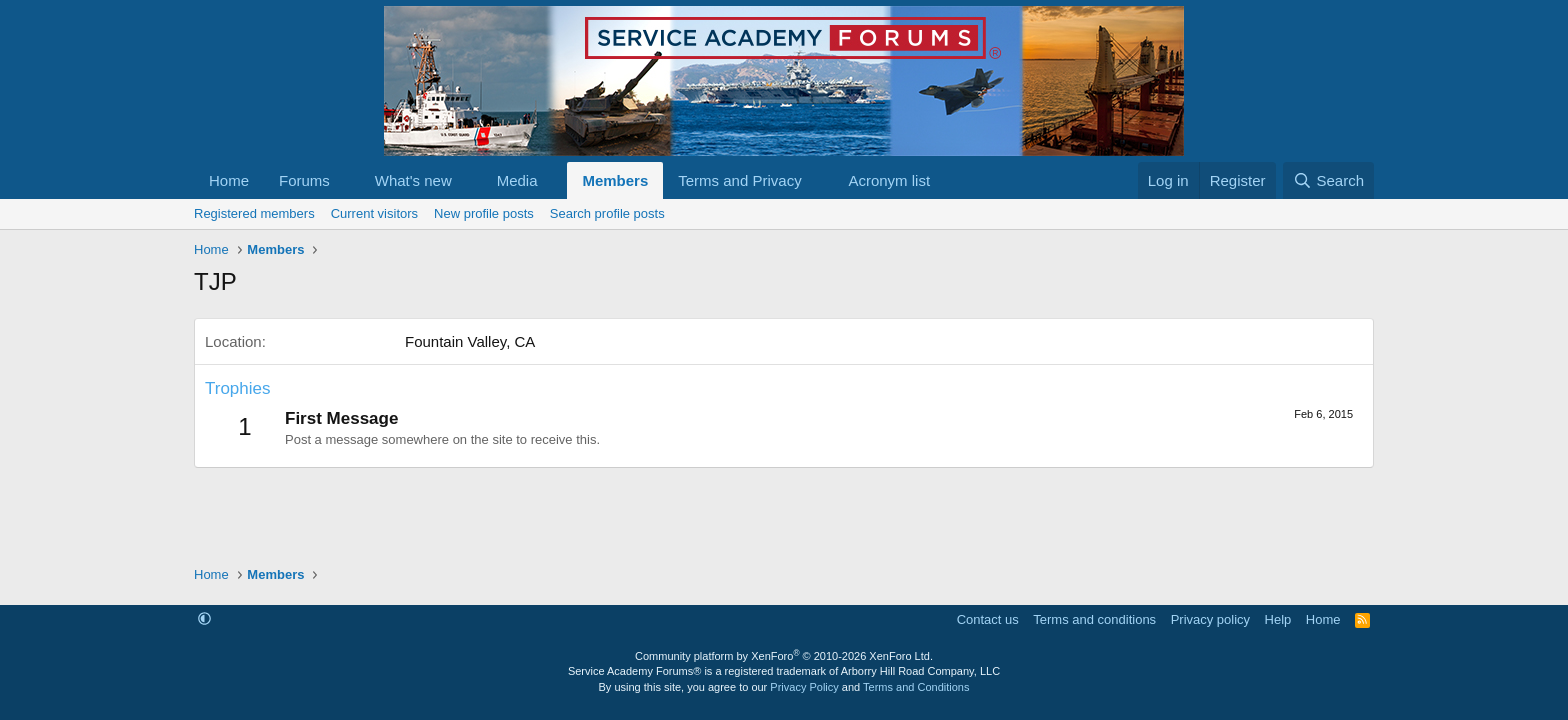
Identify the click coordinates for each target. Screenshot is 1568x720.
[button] (346, 180)
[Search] (1328, 180)
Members (615, 180)
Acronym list (889, 180)
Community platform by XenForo (784, 656)
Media (517, 180)
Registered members (254, 213)
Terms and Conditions (916, 687)
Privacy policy (1210, 619)
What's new (413, 180)
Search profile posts (607, 213)
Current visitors (374, 213)
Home (229, 180)
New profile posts (484, 213)
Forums (304, 180)
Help (1278, 619)
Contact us (988, 619)
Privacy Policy (804, 687)
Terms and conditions (1094, 619)
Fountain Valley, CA (470, 341)
